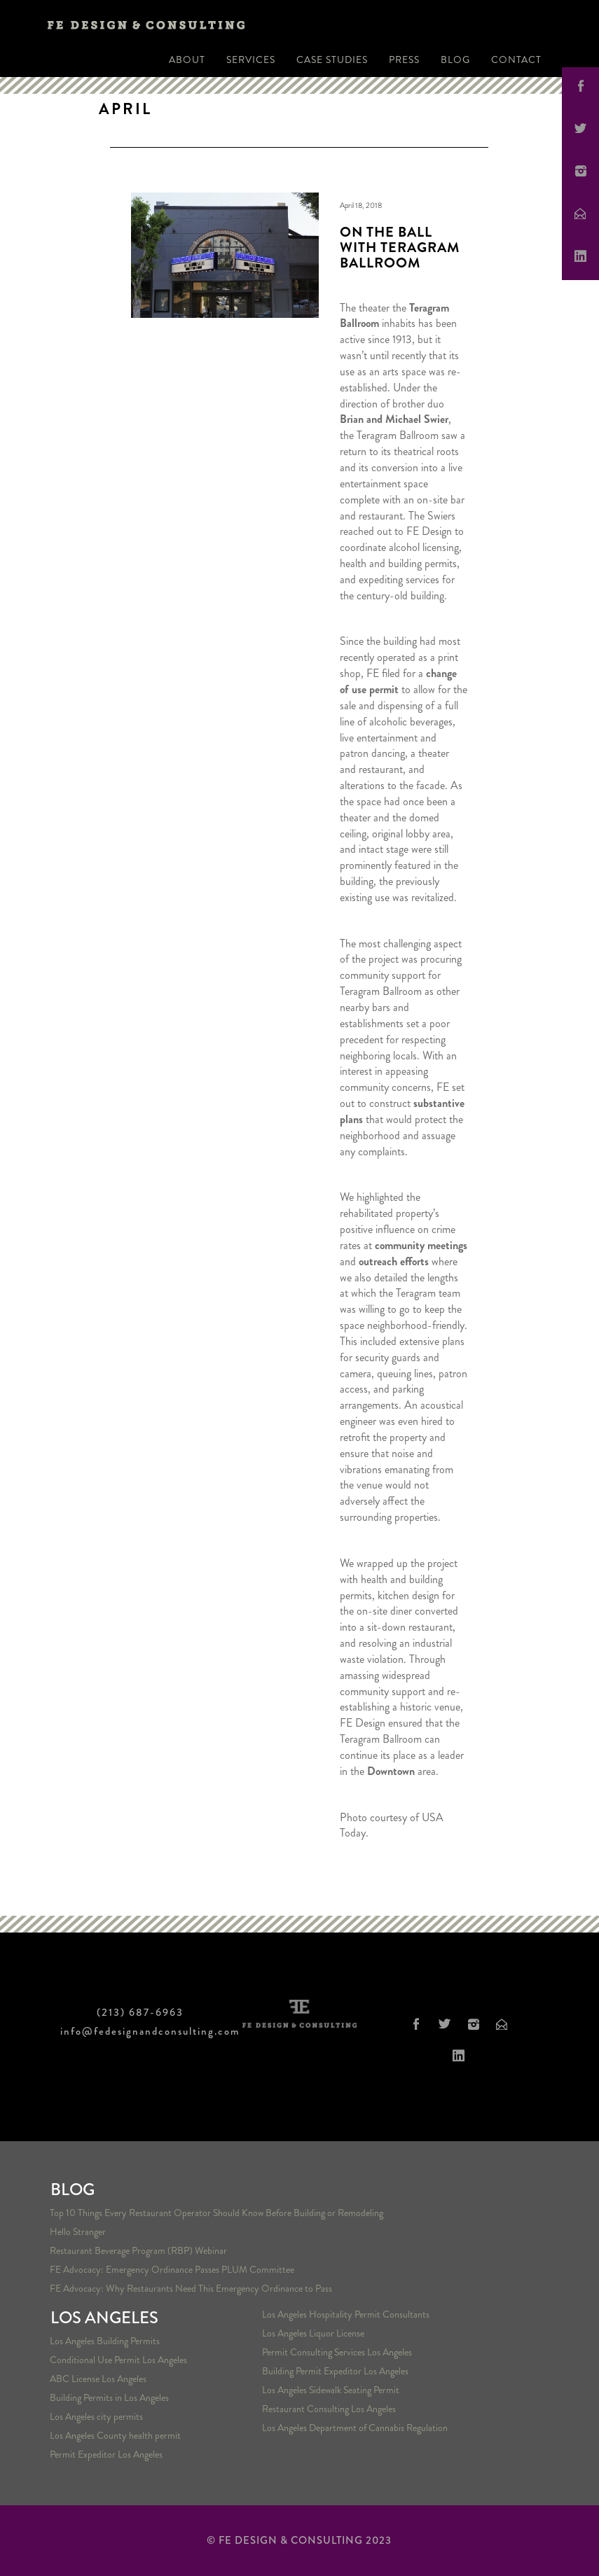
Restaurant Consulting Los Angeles (329, 2409)
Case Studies (332, 60)
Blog (455, 60)
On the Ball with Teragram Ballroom (400, 247)
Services (250, 60)
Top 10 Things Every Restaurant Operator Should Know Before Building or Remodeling (216, 2213)
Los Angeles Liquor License (313, 2333)
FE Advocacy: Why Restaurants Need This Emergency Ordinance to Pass (191, 2288)
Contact (516, 60)
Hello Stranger (78, 2232)
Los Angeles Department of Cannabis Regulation (355, 2428)
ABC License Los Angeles (98, 2379)
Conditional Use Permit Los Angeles (118, 2360)
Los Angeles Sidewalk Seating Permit (330, 2390)
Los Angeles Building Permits (105, 2341)
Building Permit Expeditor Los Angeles (335, 2371)
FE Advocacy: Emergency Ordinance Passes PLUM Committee (172, 2269)
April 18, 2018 (361, 205)
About (187, 60)
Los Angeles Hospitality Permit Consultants (345, 2314)
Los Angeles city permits (96, 2416)
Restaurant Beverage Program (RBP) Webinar (138, 2250)
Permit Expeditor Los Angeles (106, 2454)
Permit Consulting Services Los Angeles (337, 2352)
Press (404, 60)
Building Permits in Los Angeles (109, 2397)
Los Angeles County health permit (115, 2435)
